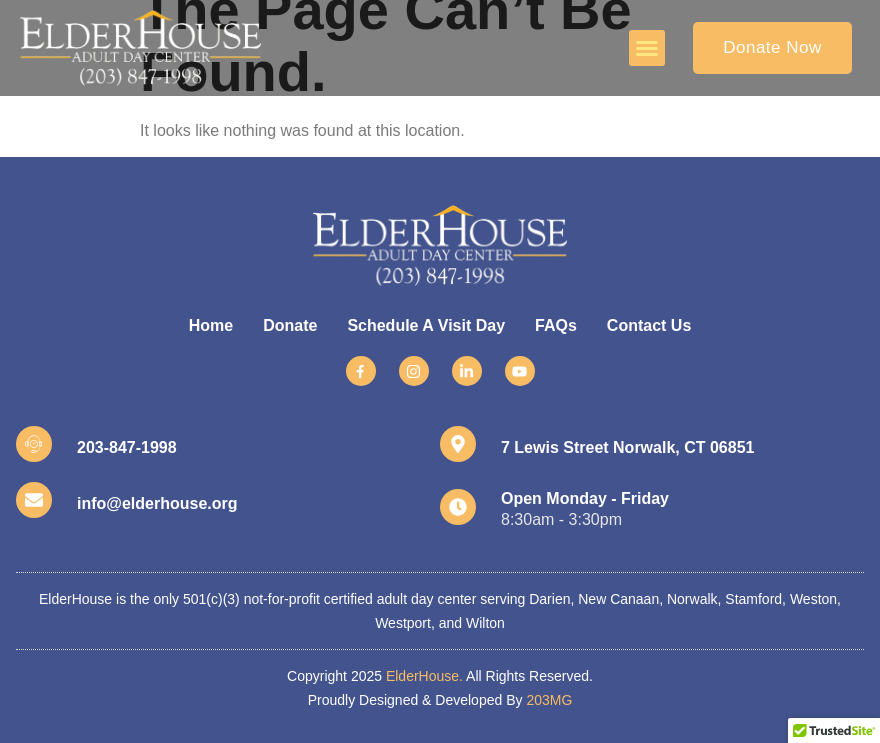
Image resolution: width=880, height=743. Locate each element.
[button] (647, 48)
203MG (549, 700)
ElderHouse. (424, 676)
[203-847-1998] (34, 444)
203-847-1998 (127, 447)
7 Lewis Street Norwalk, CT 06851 (627, 447)
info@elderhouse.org (157, 503)
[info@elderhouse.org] (34, 500)
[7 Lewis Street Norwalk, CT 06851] (458, 444)
